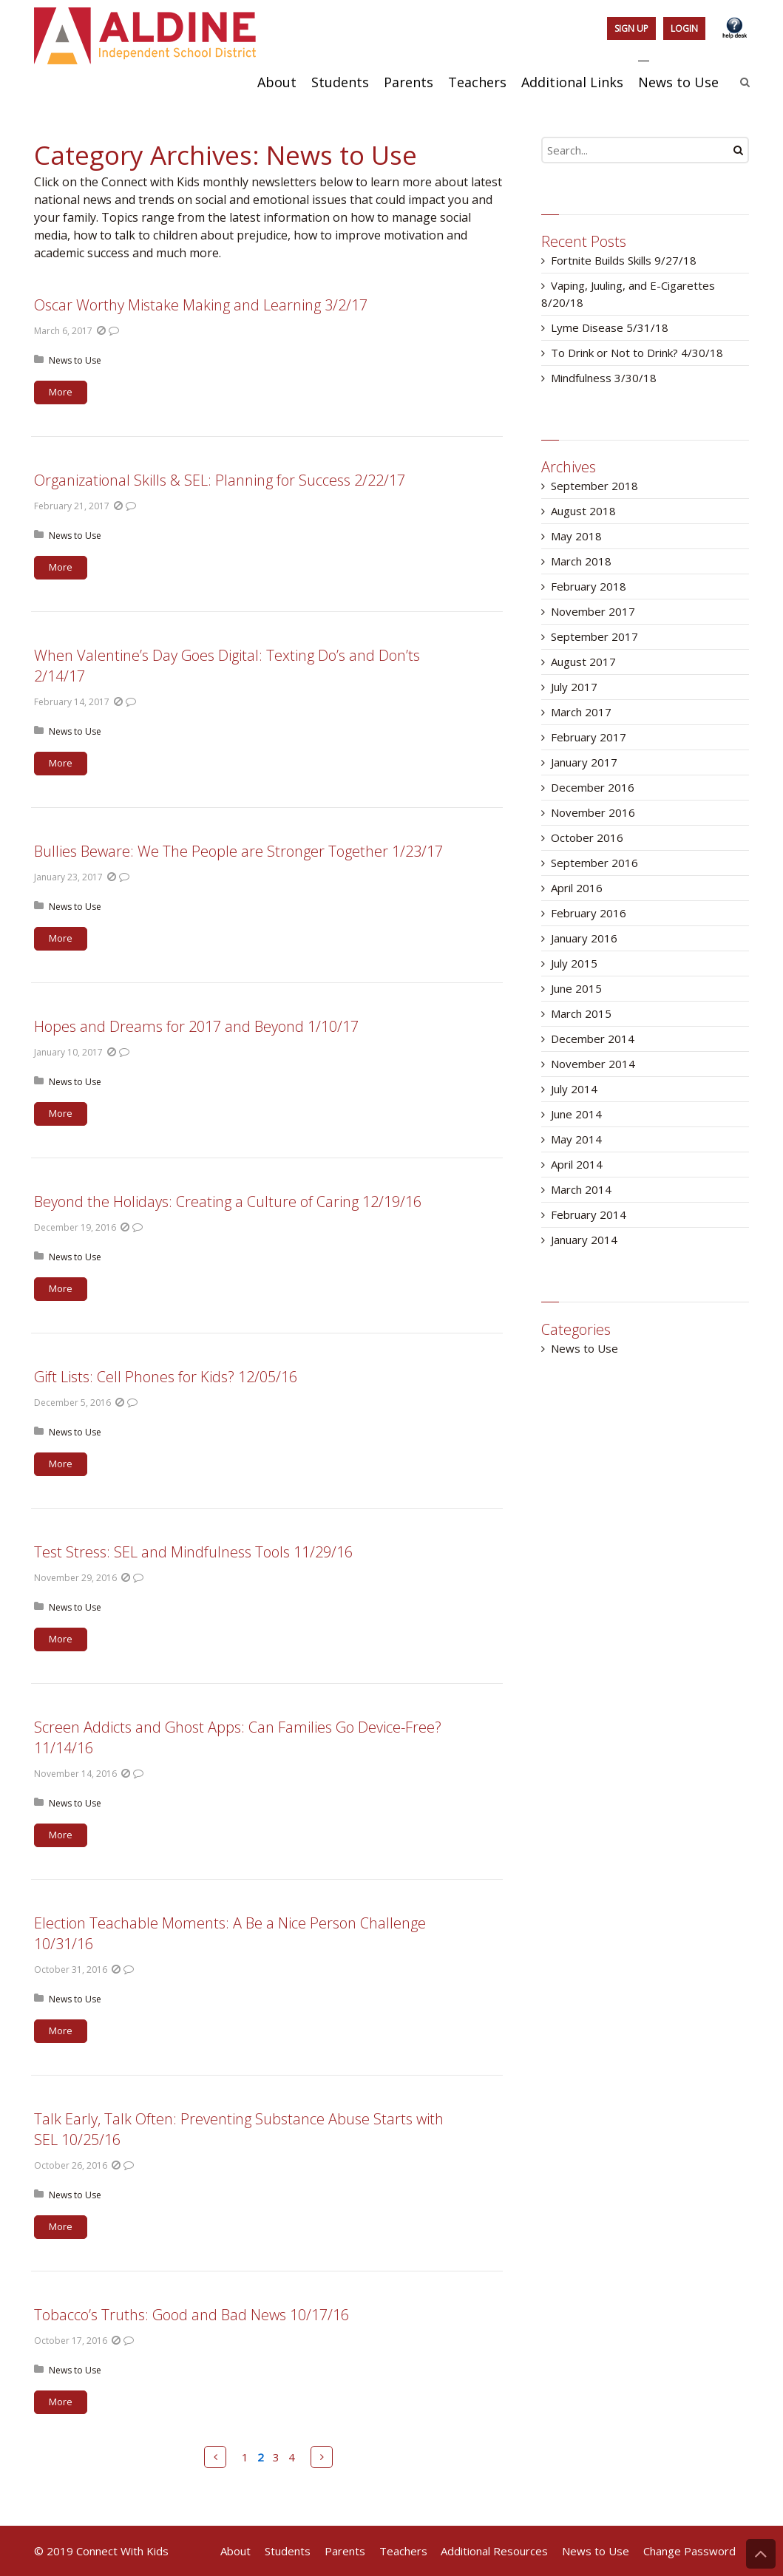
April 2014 (577, 1164)
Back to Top (761, 2554)
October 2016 (587, 837)
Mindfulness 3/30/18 (604, 377)
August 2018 (583, 510)
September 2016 (594, 862)
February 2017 (588, 737)
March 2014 (581, 1189)
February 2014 (588, 1214)
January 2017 (584, 762)
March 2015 (581, 1013)
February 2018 (588, 586)
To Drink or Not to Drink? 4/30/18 (637, 352)
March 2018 (581, 561)
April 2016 (577, 887)
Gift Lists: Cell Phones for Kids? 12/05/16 (165, 1377)
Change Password (689, 2550)
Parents (345, 2550)
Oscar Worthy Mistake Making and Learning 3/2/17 (200, 305)
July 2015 (574, 963)
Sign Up (631, 28)
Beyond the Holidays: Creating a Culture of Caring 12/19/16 (227, 1201)
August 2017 (583, 661)
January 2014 (584, 1239)
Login (684, 28)
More (60, 391)
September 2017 (594, 636)
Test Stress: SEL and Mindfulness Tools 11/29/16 (193, 1552)
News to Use (75, 360)
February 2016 (588, 912)
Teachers (403, 2550)
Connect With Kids (122, 2550)
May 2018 (576, 536)
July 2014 (574, 1088)
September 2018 (594, 485)
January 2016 (584, 938)
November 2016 (593, 812)
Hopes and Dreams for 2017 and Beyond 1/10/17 (196, 1026)
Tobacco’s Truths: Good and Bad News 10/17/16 (191, 2315)
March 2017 (581, 711)
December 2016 (592, 787)
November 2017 (593, 611)
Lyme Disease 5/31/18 (609, 327)
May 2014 (576, 1139)
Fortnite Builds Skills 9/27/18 (623, 260)
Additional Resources (494, 2550)
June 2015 (576, 988)
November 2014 (593, 1063)
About (235, 2550)
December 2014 (592, 1038)
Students (288, 2550)
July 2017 (574, 686)
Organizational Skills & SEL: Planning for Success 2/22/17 (219, 480)
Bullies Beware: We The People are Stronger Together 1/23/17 (238, 851)
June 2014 (576, 1114)
